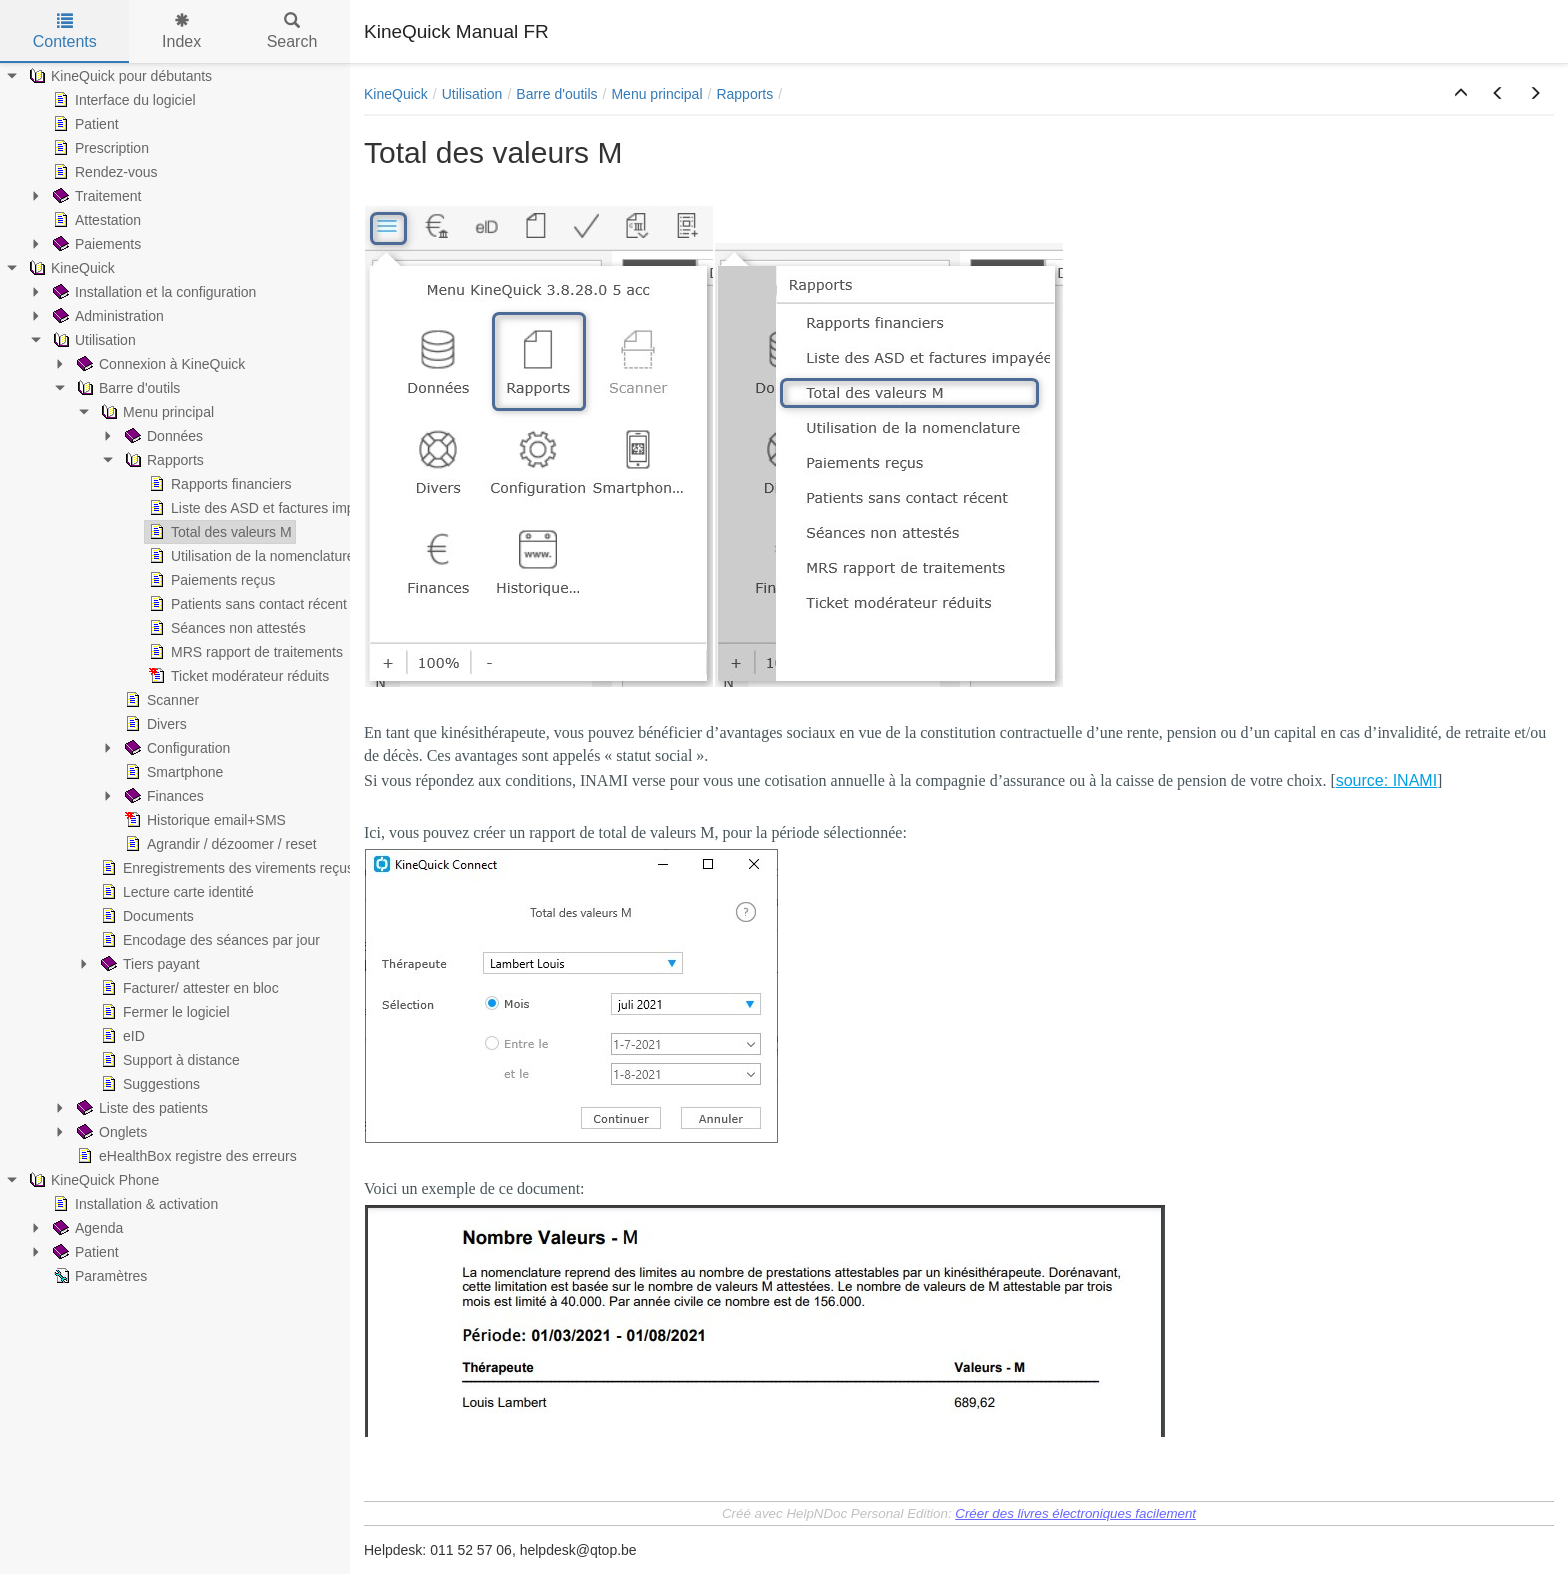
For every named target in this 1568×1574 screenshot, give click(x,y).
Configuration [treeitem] (175, 748)
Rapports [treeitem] (162, 460)
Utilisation (472, 94)
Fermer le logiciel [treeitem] (163, 1012)
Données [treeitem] (162, 436)
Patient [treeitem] (84, 124)
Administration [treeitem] (106, 316)
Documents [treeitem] (145, 916)
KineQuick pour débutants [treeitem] (118, 76)
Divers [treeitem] (154, 724)
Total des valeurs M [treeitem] (218, 532)
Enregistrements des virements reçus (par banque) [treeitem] (267, 868)
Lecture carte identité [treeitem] (175, 892)
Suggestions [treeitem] (148, 1084)
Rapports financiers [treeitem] (218, 484)
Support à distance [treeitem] (168, 1060)
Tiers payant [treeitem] (148, 964)
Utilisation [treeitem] (92, 340)
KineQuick (396, 94)
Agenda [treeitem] (86, 1228)
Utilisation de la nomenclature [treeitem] (250, 556)
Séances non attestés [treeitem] (225, 628)
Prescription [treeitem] (99, 148)
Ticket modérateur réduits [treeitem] (237, 676)
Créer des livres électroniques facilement (1075, 1513)
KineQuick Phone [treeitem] (92, 1180)
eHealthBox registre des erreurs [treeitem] (185, 1156)
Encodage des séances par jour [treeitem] (208, 940)
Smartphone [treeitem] (172, 772)
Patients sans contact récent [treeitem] (246, 604)
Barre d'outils (556, 94)
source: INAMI (1386, 780)
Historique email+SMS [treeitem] (203, 820)
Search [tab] (292, 31)
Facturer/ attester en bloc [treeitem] (188, 988)
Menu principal (656, 94)
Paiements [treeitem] (95, 244)
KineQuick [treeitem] (70, 268)
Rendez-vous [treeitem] (103, 172)
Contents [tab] (65, 31)
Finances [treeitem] (162, 796)
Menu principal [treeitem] (155, 412)
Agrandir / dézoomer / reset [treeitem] (219, 844)
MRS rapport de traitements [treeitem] (244, 652)
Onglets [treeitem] (110, 1132)
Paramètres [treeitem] (98, 1276)
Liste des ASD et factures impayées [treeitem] (268, 508)
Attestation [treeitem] (95, 220)
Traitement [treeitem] (95, 196)
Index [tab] (181, 31)
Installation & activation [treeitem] (133, 1204)
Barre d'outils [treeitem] (126, 388)
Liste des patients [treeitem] (140, 1108)
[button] (1461, 94)
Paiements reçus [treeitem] (210, 580)
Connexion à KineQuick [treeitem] (159, 364)
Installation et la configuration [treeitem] (152, 292)
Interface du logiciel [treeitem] (122, 100)
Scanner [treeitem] (160, 700)
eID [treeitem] (121, 1036)
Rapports (744, 94)
